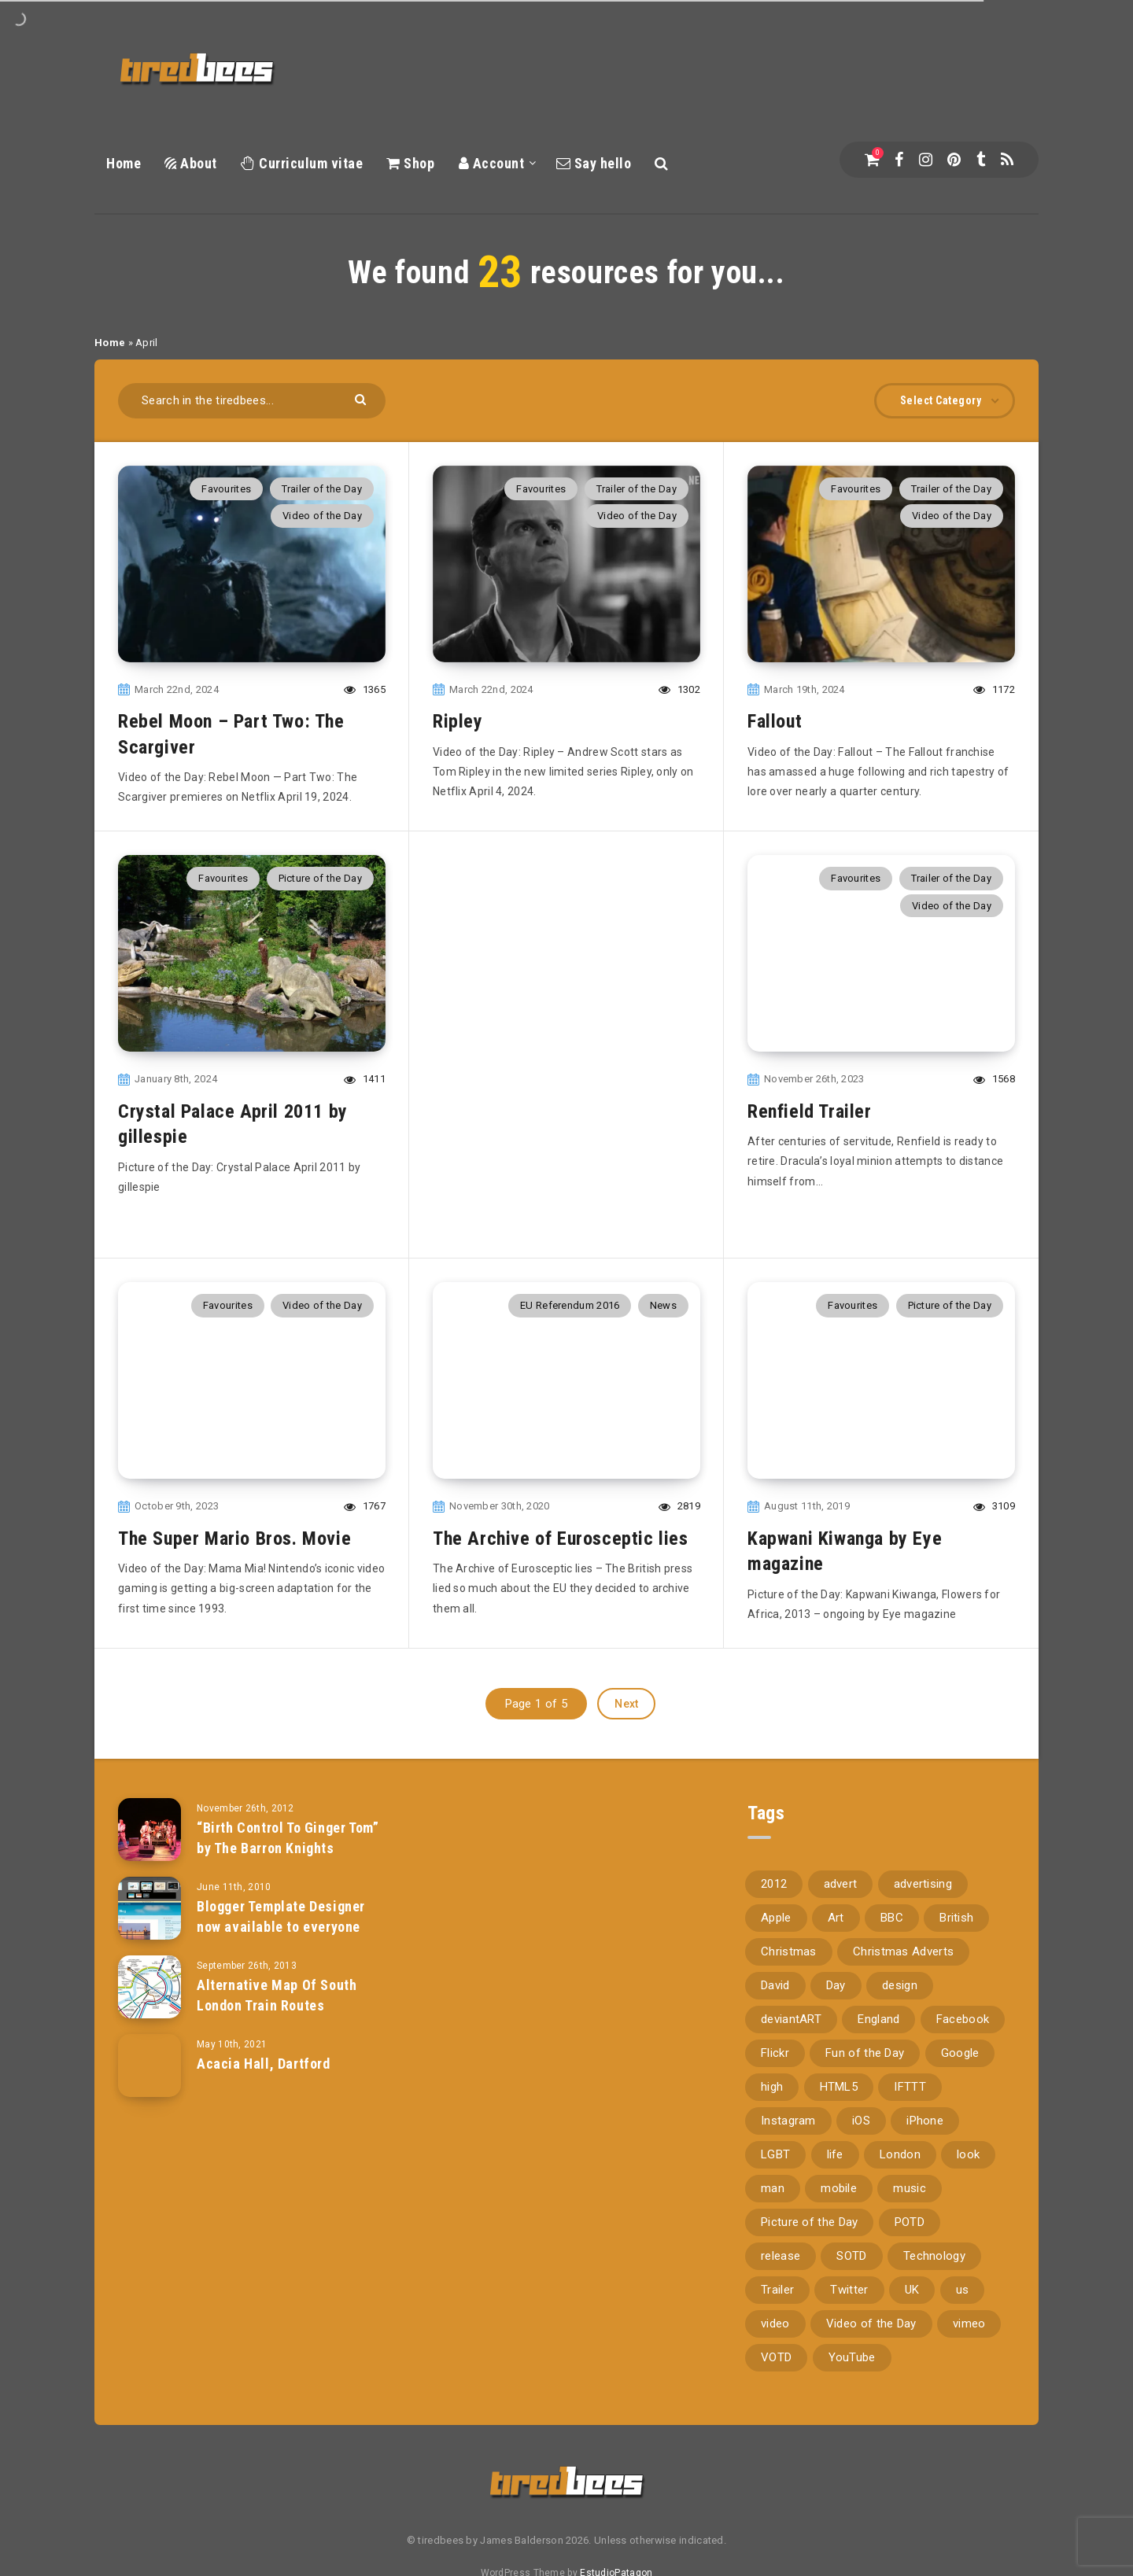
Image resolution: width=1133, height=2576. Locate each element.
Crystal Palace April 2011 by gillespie (233, 1124)
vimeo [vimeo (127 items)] (969, 2323)
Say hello (594, 163)
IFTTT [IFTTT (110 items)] (910, 2087)
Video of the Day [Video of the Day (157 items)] (871, 2323)
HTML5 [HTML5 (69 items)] (839, 2087)
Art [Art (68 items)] (836, 1918)
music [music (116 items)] (909, 2188)
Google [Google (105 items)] (960, 2053)
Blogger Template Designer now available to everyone (281, 1916)
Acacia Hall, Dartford (263, 2063)
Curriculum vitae (302, 163)
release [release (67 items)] (780, 2256)
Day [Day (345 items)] (836, 1985)
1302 (679, 689)
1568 (994, 1079)
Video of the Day (322, 515)
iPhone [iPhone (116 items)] (924, 2120)
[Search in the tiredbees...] (252, 400)
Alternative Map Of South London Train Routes (276, 1995)
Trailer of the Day (322, 489)
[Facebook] (899, 160)
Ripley (458, 721)
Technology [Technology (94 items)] (934, 2256)
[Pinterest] (954, 160)
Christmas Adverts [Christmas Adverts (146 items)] (903, 1951)
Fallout (774, 721)
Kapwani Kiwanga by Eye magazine (844, 1551)
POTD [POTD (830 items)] (909, 2222)
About (190, 163)
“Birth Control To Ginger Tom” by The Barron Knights (287, 1837)
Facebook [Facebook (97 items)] (962, 2019)
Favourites (226, 489)
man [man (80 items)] (772, 2188)
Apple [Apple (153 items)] (776, 1918)
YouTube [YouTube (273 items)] (852, 2357)
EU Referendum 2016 (569, 1305)
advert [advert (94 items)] (841, 1884)
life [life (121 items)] (835, 2154)
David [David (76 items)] (775, 1985)
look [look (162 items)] (968, 2154)
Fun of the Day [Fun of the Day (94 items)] (864, 2053)
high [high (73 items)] (772, 2087)
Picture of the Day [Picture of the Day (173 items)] (809, 2222)
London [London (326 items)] (900, 2154)
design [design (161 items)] (899, 1985)
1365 (365, 689)
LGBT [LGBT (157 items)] (775, 2154)
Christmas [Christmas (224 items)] (789, 1951)
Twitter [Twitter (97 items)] (849, 2290)
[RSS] (1007, 160)
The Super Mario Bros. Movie (234, 1539)
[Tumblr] (980, 160)
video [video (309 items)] (775, 2323)
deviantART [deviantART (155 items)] (791, 2019)
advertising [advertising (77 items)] (923, 1884)
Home (123, 163)
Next (626, 1703)
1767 (365, 1506)
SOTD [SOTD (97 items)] (851, 2256)
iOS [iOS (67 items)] (861, 2120)
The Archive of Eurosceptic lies (560, 1539)
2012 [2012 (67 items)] (774, 1884)
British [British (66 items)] (956, 1918)
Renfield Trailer (809, 1111)
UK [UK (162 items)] (912, 2290)
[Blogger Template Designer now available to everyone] (149, 1908)
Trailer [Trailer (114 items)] (777, 2290)
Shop (410, 163)
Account (492, 163)
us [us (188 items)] (962, 2290)
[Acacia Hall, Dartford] (149, 2065)
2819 (679, 1506)
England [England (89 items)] (878, 2019)
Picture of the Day (320, 878)
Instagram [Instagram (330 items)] (788, 2120)
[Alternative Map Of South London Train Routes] (149, 1986)
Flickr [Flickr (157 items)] (775, 2053)
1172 (994, 689)
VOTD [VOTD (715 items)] (776, 2357)
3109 (994, 1506)
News (663, 1305)
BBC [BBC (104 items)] (891, 1918)
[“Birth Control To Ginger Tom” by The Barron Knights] (149, 1829)
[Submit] (362, 398)
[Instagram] (925, 160)
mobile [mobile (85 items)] (839, 2188)
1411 (365, 1079)
